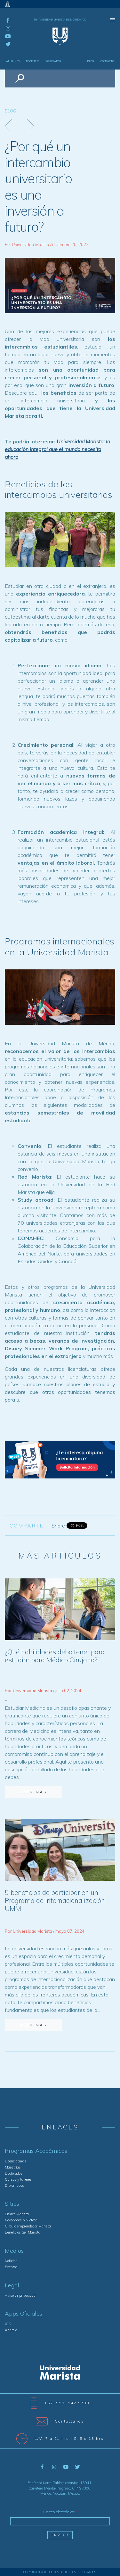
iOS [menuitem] (8, 2324)
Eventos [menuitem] (11, 2267)
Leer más (33, 1792)
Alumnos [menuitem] (13, 61)
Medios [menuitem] (14, 2251)
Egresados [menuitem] (53, 61)
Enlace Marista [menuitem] (17, 2214)
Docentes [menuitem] (32, 61)
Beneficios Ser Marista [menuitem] (22, 2232)
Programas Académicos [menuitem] (36, 2151)
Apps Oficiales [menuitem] (23, 2313)
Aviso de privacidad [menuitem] (20, 2295)
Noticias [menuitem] (11, 2261)
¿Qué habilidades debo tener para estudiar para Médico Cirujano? (55, 1656)
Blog (10, 110)
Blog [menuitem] (90, 61)
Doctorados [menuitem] (13, 2173)
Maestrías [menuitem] (13, 2167)
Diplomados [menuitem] (14, 2185)
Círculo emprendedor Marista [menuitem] (28, 2226)
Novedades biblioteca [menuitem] (21, 2220)
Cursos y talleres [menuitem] (18, 2179)
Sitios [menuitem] (12, 2204)
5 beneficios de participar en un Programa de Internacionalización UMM (55, 1900)
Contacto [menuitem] (107, 61)
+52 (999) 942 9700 (60, 2403)
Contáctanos (60, 2421)
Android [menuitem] (11, 2330)
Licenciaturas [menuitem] (15, 2161)
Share (58, 1525)
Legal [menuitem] (12, 2285)
